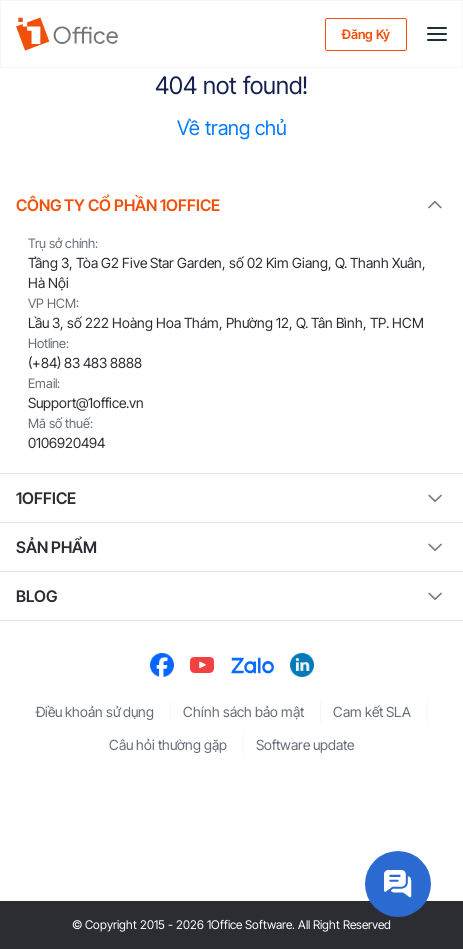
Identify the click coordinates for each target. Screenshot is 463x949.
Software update (305, 744)
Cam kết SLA (372, 711)
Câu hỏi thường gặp (168, 744)
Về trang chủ (232, 128)
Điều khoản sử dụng (95, 711)
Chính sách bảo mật (243, 711)
